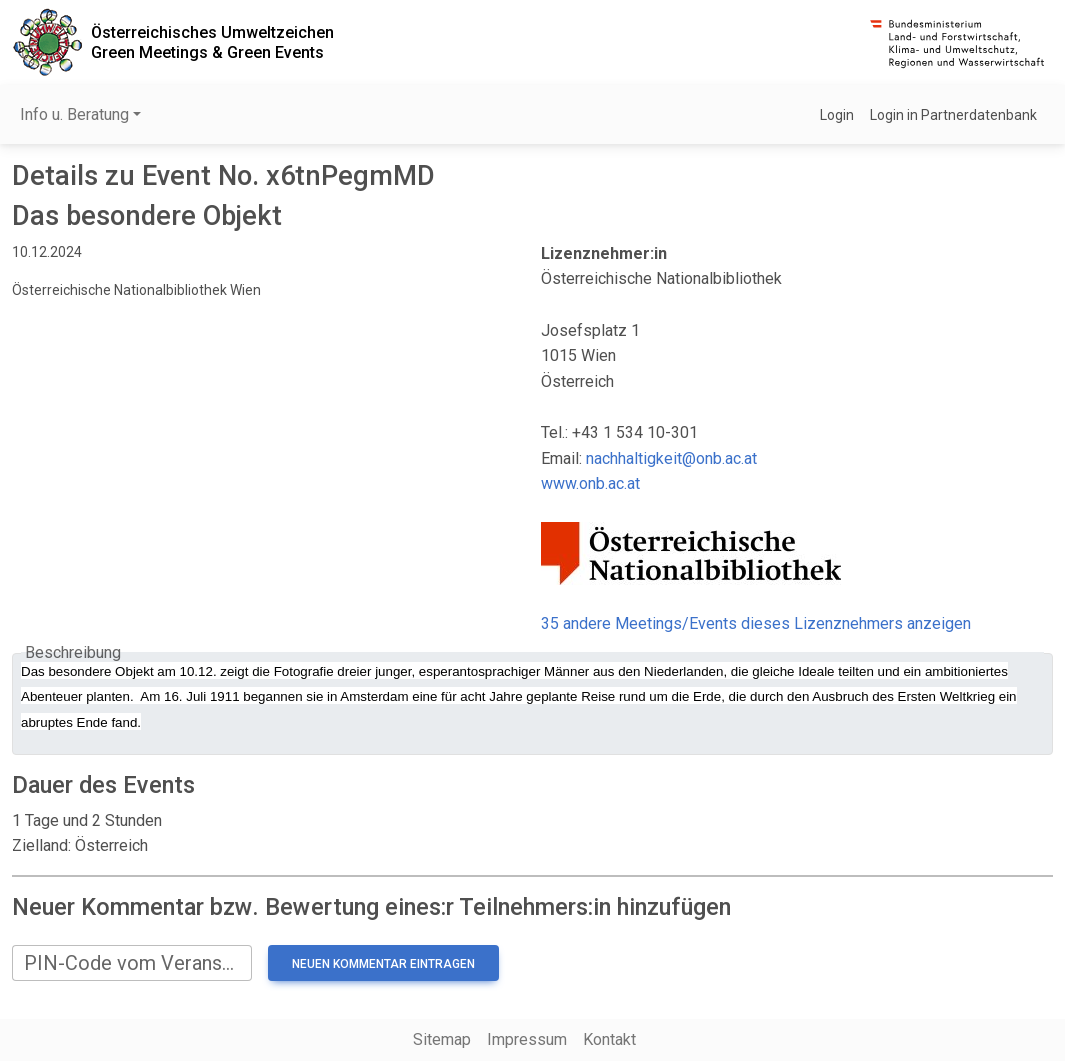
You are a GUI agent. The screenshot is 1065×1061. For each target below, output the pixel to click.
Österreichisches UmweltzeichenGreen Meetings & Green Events (212, 42)
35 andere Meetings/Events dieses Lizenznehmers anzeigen (756, 623)
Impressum (527, 1039)
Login (837, 115)
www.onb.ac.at (590, 483)
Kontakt (609, 1039)
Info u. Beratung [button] (74, 114)
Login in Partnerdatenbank (953, 115)
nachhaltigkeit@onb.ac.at (671, 458)
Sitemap (442, 1039)
